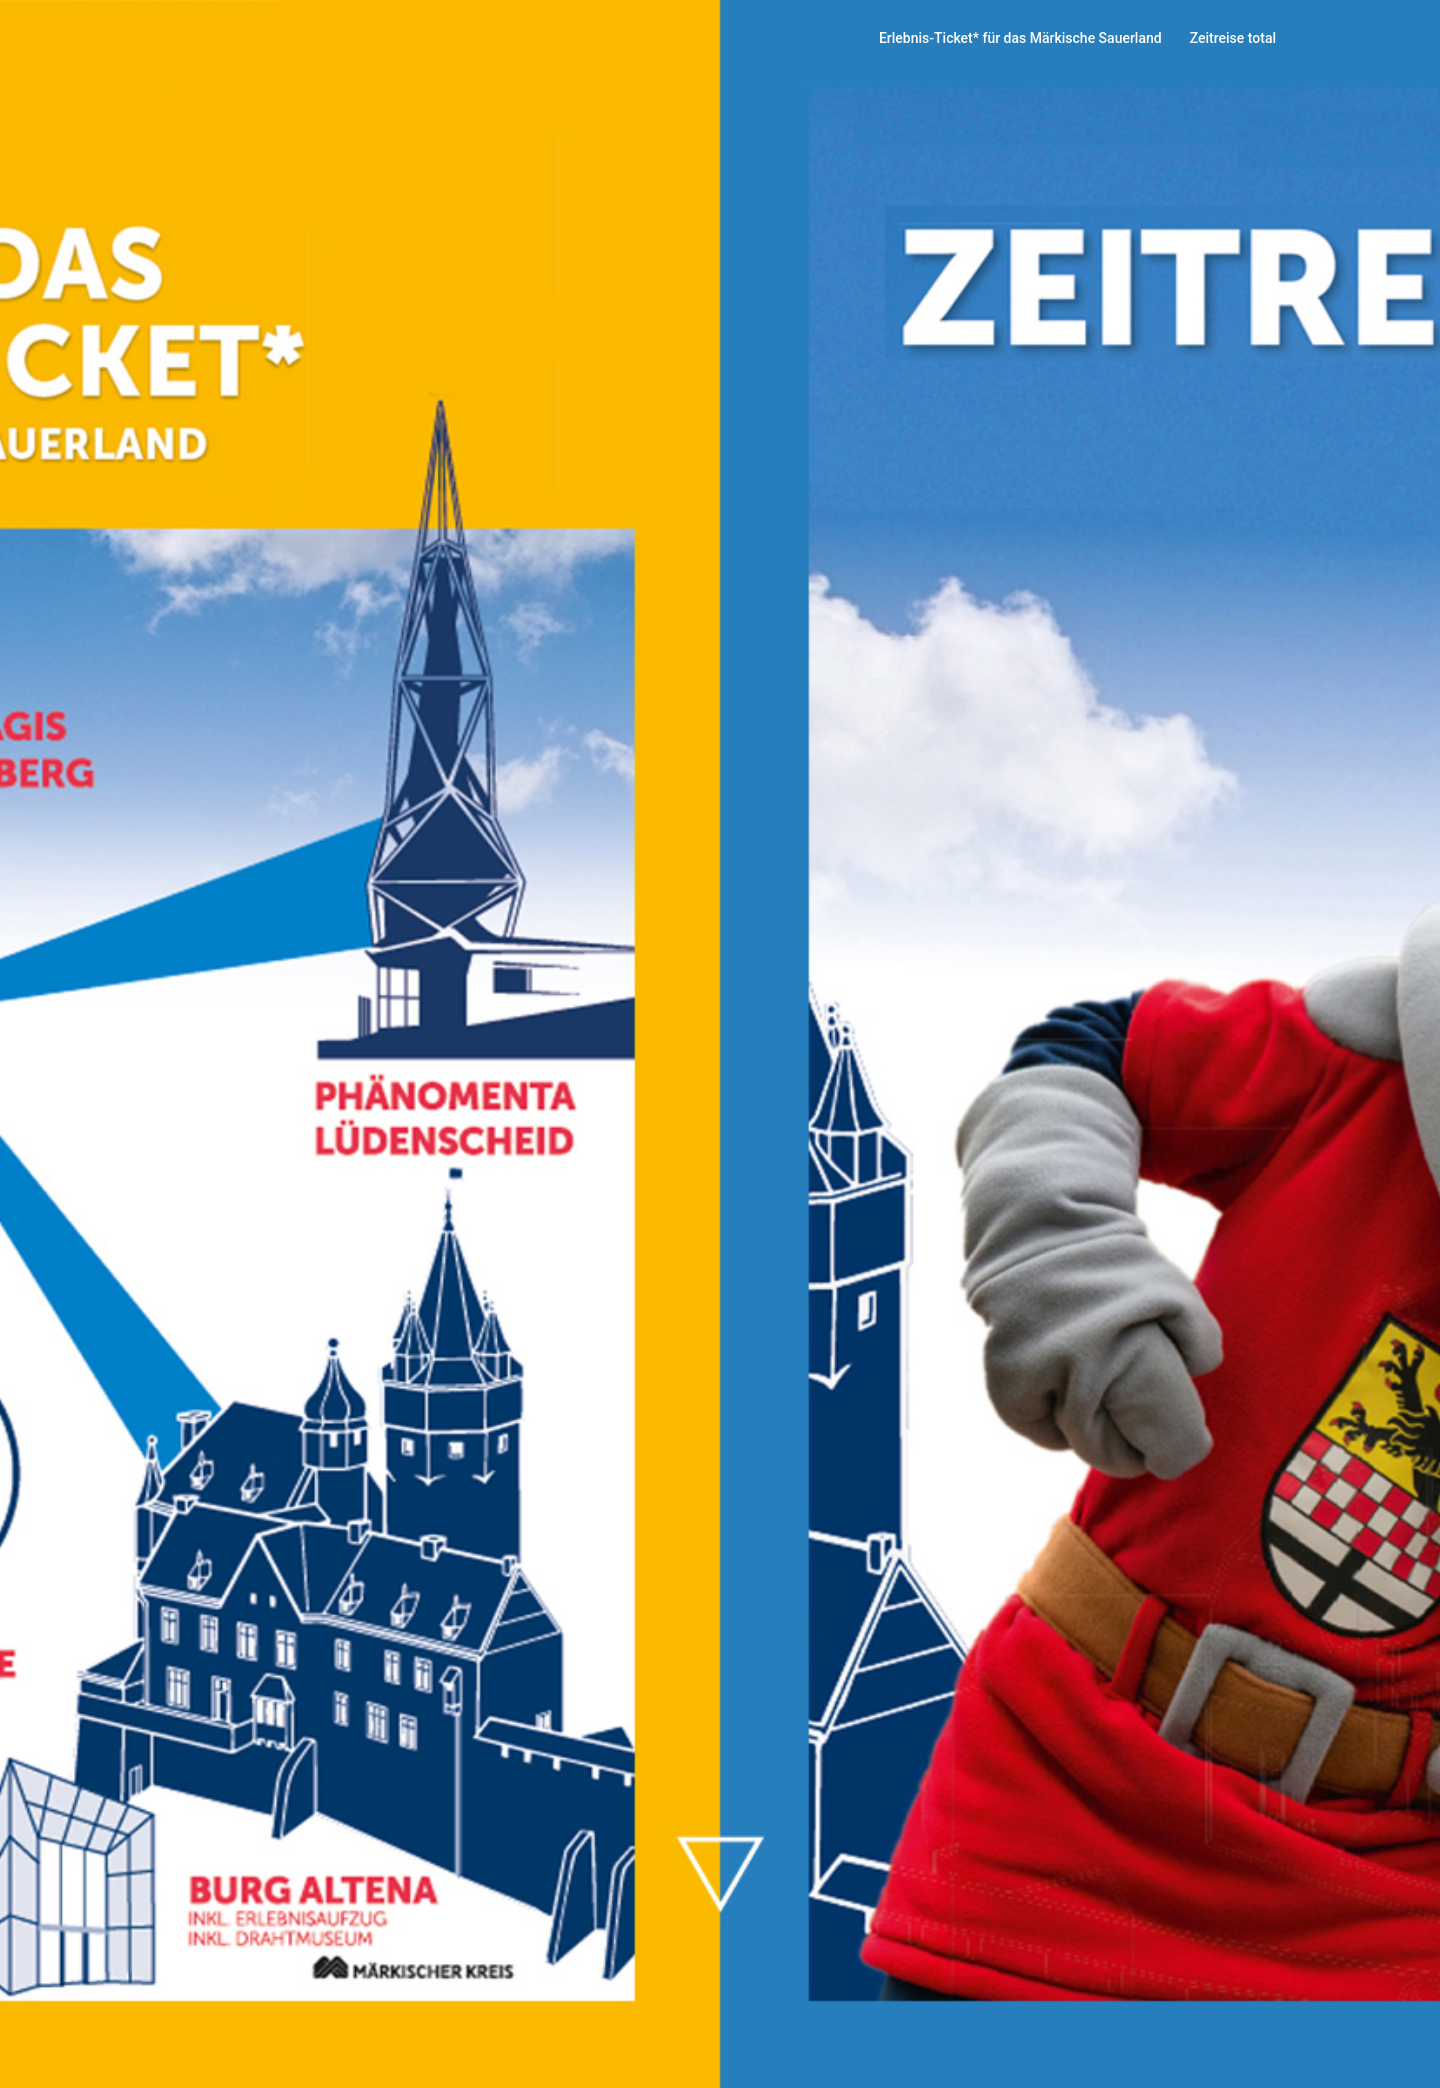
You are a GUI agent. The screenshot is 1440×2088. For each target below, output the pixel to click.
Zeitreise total (1233, 38)
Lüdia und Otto (254, 39)
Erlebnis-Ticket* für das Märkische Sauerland (1020, 38)
